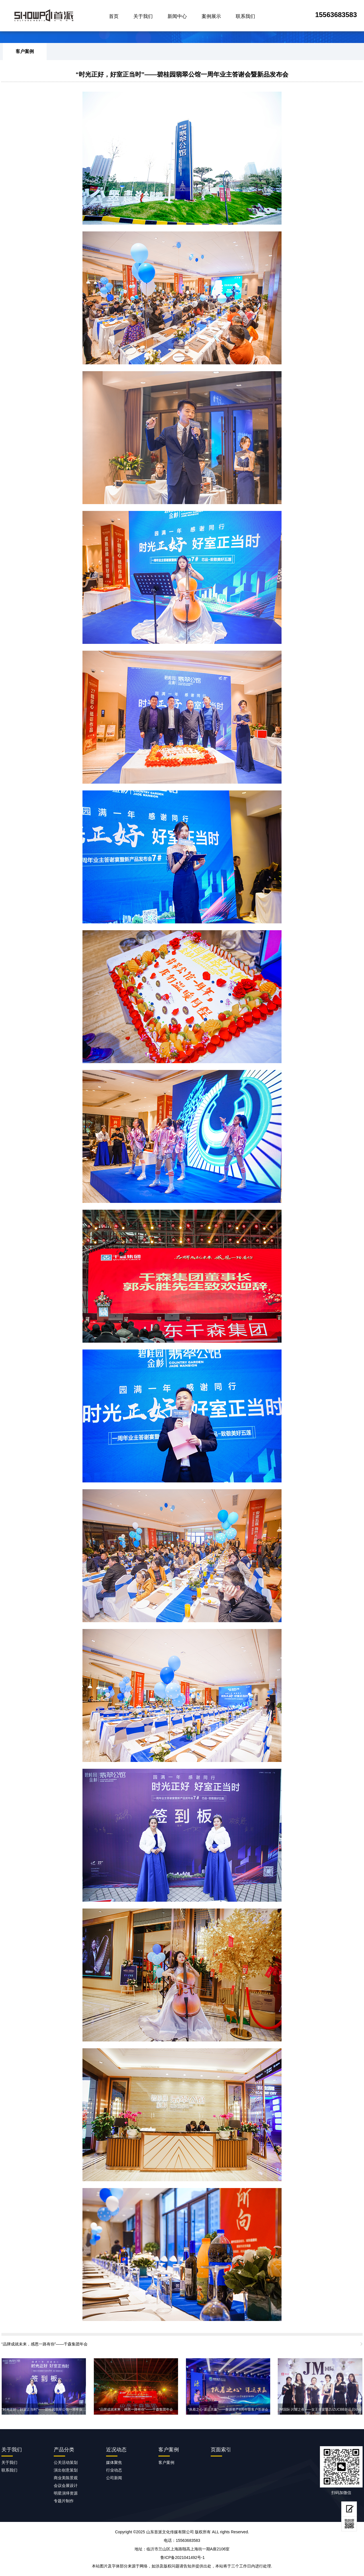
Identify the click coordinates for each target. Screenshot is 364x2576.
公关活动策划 (66, 2462)
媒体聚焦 (114, 2462)
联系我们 (245, 16)
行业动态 (114, 2470)
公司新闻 (114, 2478)
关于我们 (143, 16)
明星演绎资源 (66, 2493)
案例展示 (211, 16)
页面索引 (221, 2449)
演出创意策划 (66, 2470)
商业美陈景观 (66, 2478)
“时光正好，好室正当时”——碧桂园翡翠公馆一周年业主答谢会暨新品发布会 (182, 74)
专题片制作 (64, 2501)
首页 (114, 16)
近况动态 (116, 2449)
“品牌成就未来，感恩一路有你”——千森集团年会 (44, 2344)
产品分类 (64, 2449)
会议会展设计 (66, 2485)
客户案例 (25, 51)
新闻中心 (177, 16)
